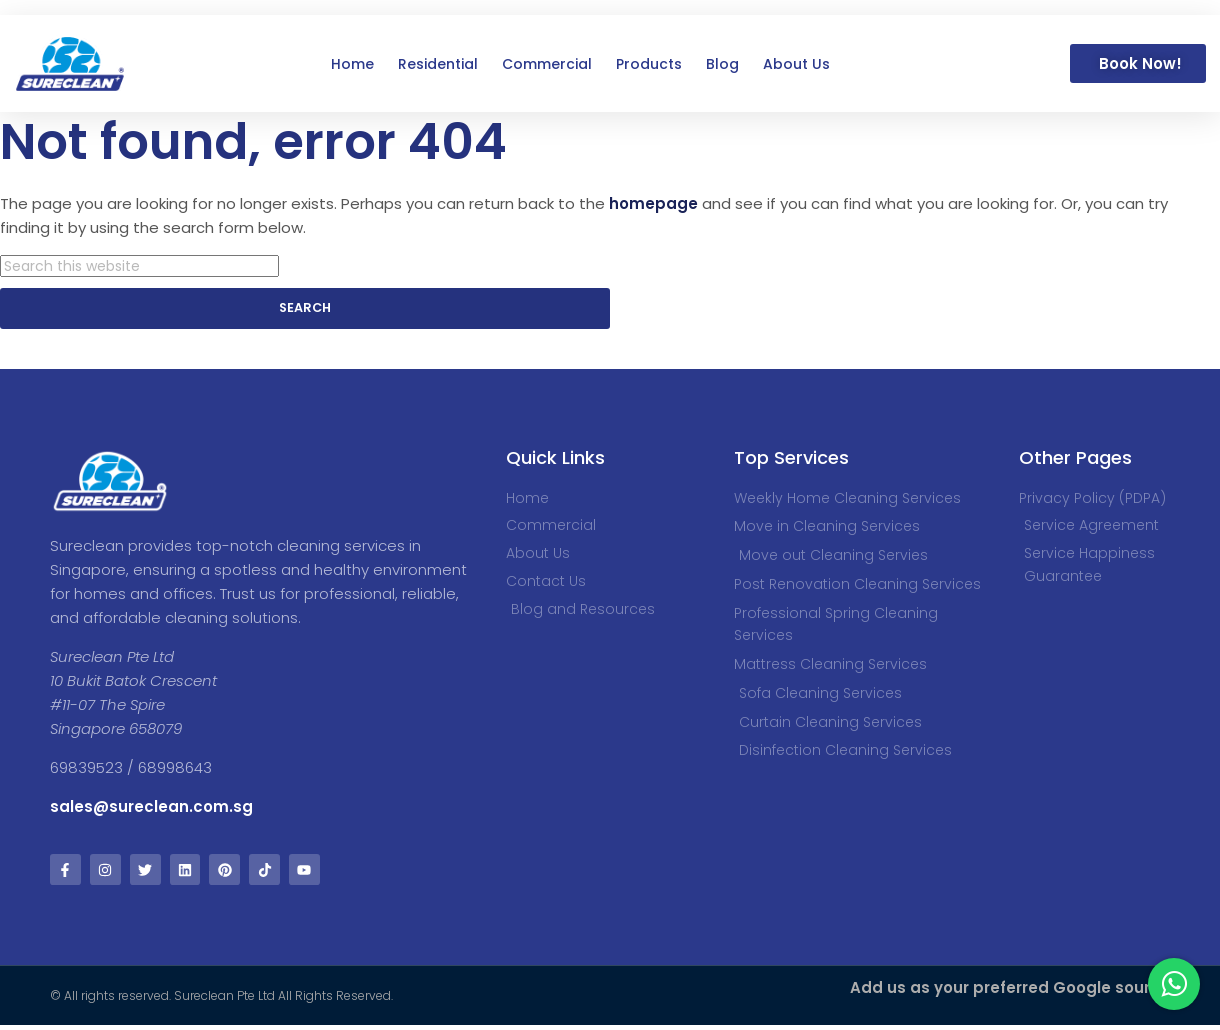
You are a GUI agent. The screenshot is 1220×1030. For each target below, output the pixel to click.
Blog (722, 64)
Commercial (547, 64)
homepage (653, 203)
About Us (796, 64)
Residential (438, 64)
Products (649, 64)
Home (352, 64)
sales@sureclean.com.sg (153, 809)
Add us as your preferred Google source (1010, 992)
